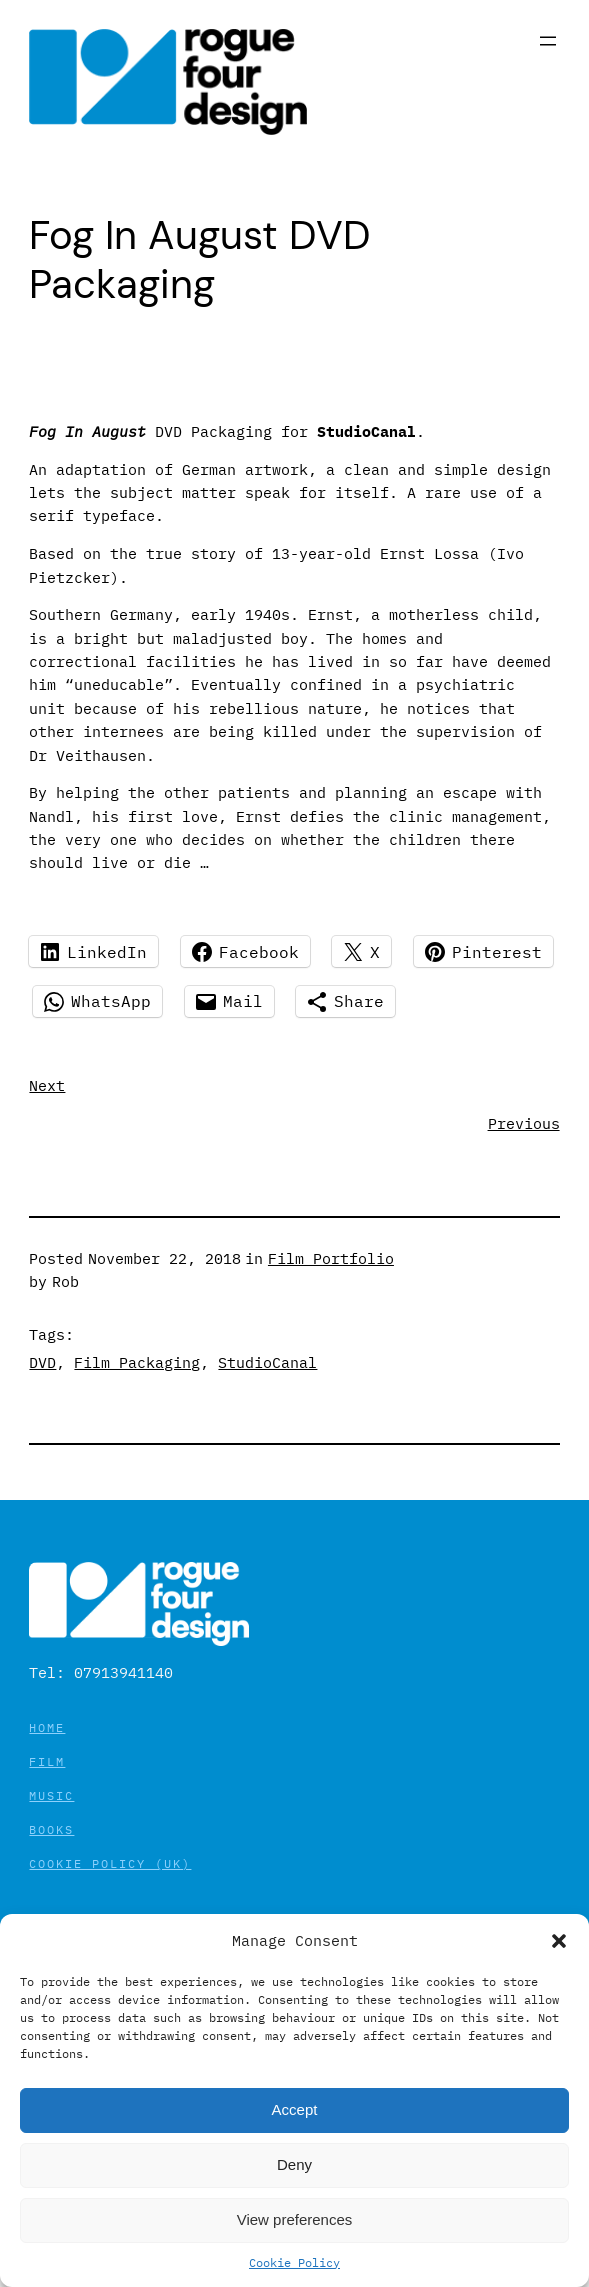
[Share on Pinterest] (483, 951)
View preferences (295, 2219)
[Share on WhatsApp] (97, 1001)
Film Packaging (137, 1362)
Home (47, 1727)
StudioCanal (267, 1362)
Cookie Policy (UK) (110, 1863)
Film (47, 1761)
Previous (524, 1123)
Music (51, 1795)
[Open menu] (548, 41)
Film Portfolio (331, 1258)
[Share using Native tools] (345, 1001)
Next (47, 1085)
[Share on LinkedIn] (93, 951)
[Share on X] (361, 951)
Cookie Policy (294, 2262)
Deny (294, 2164)
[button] (559, 1941)
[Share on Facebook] (245, 951)
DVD (42, 1362)
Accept (295, 2109)
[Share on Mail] (229, 1001)
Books (51, 1829)
